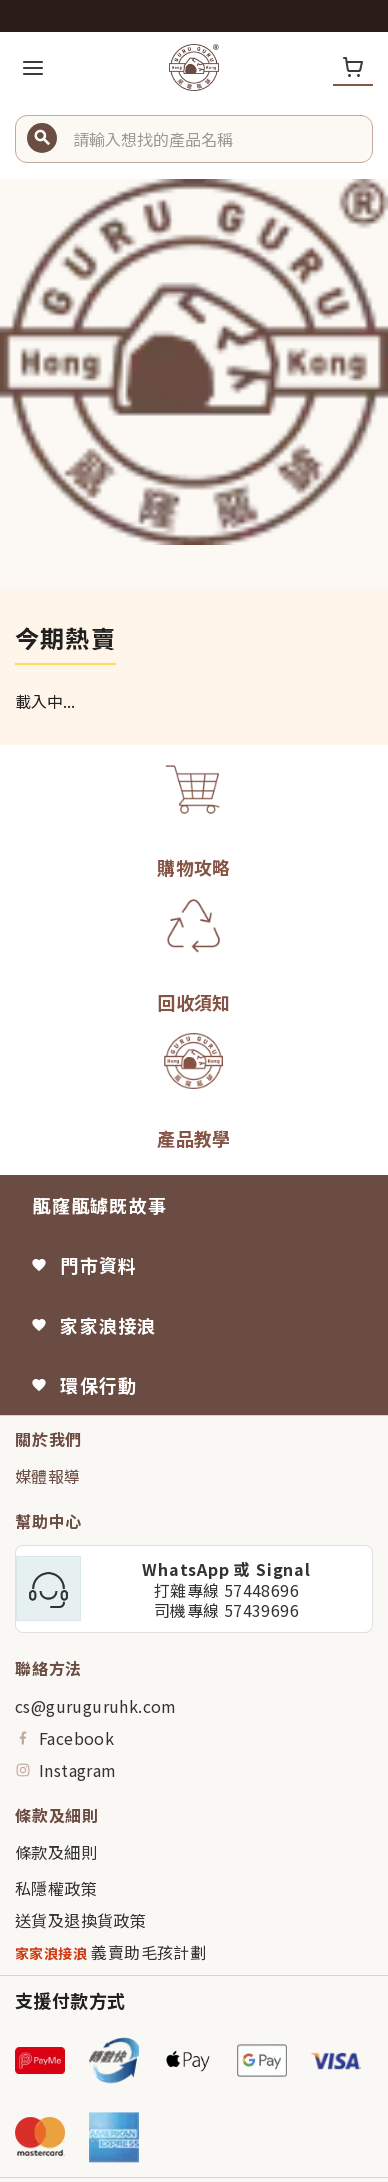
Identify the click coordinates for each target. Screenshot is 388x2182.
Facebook (64, 1738)
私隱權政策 (56, 1888)
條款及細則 (56, 1852)
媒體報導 (48, 1476)
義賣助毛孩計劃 (110, 1952)
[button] (215, 139)
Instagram (66, 1770)
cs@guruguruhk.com (96, 1706)
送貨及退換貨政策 (80, 1920)
